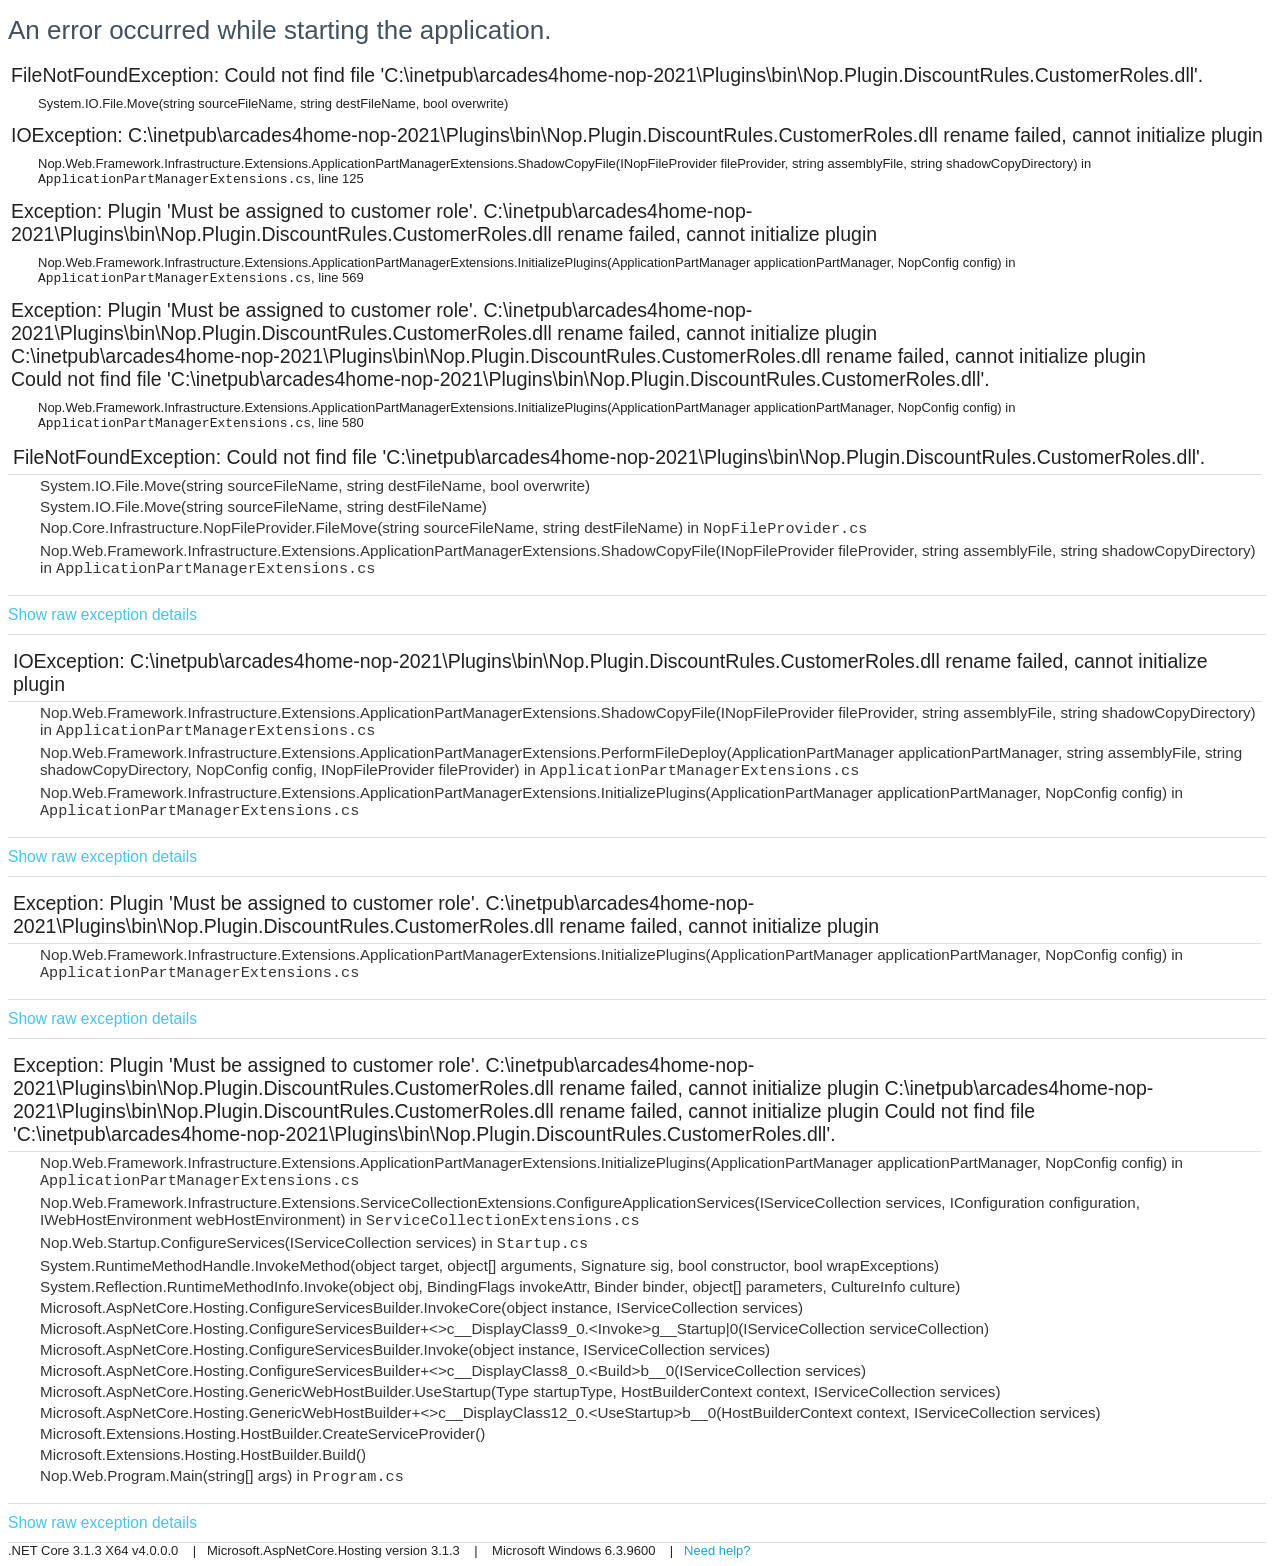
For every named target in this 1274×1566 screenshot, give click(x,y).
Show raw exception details (102, 614)
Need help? (717, 1550)
